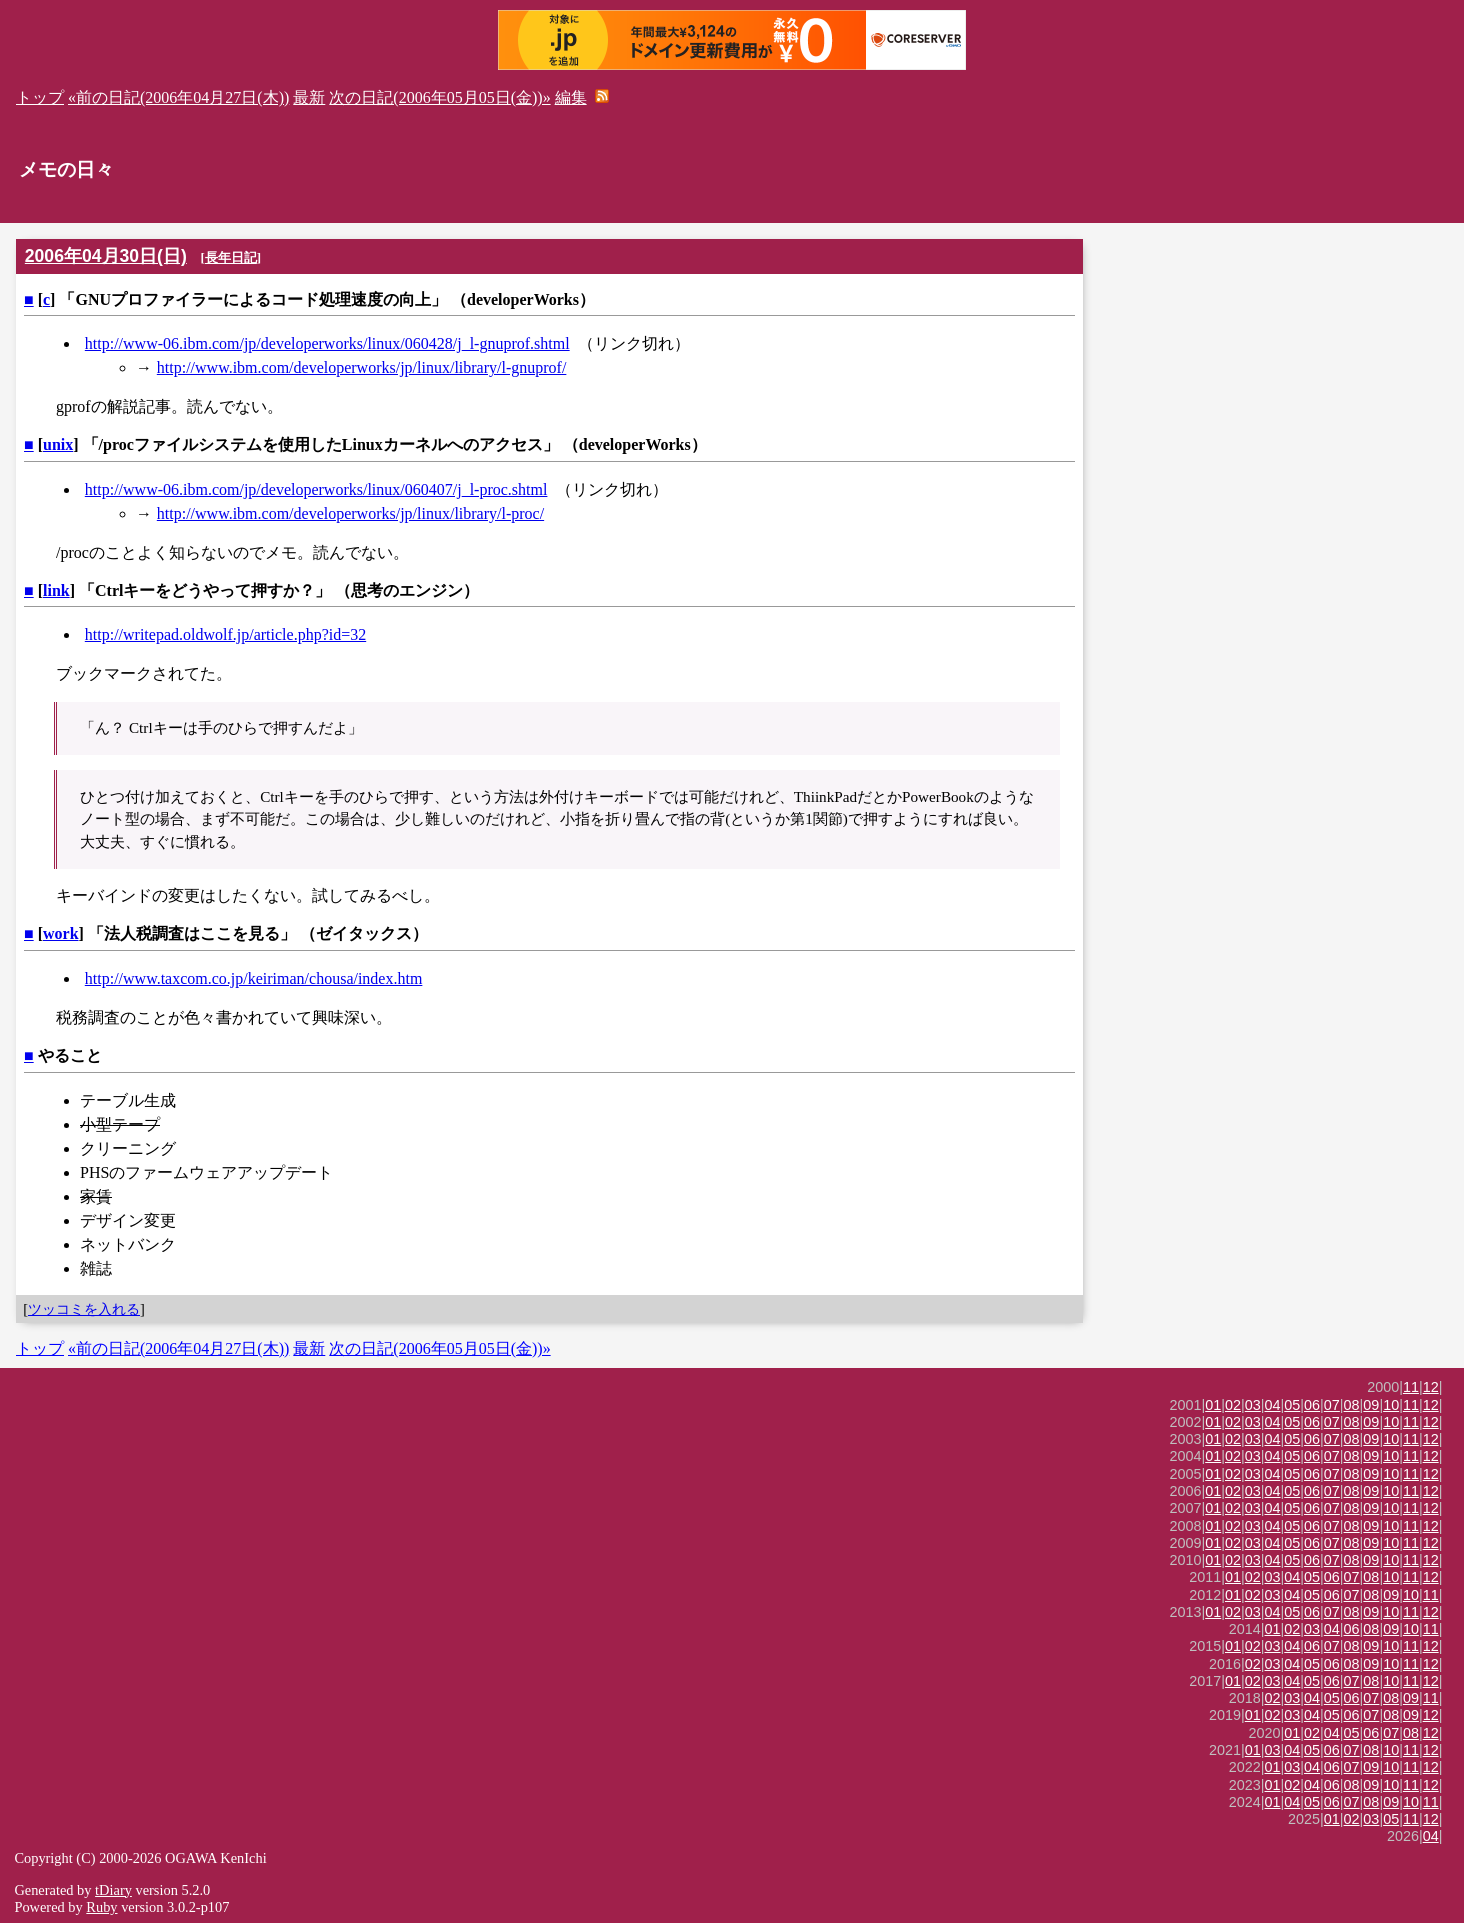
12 (1431, 1387)
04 (1273, 1405)
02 (1233, 1405)
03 (1253, 1405)
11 (1411, 1387)
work (61, 933)
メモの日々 (66, 169)
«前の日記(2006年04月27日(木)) (178, 97)
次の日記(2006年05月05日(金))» (439, 97)
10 (1391, 1405)
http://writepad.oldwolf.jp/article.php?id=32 (225, 634)
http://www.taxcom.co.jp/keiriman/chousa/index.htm (254, 978)
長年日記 (231, 257)
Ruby (101, 1907)
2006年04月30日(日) (106, 256)
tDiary (113, 1890)
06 (1312, 1405)
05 (1292, 1405)
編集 (571, 97)
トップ (40, 97)
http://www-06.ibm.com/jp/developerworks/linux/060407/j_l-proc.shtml (316, 489)
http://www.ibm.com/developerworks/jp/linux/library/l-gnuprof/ (362, 367)
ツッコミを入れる (84, 1309)
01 (1213, 1405)
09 (1371, 1405)
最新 (309, 97)
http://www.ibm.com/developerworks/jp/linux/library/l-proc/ (350, 513)
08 (1352, 1405)
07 (1332, 1405)
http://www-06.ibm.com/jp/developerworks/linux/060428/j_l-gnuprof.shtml (327, 343)
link (56, 590)
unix (58, 444)
